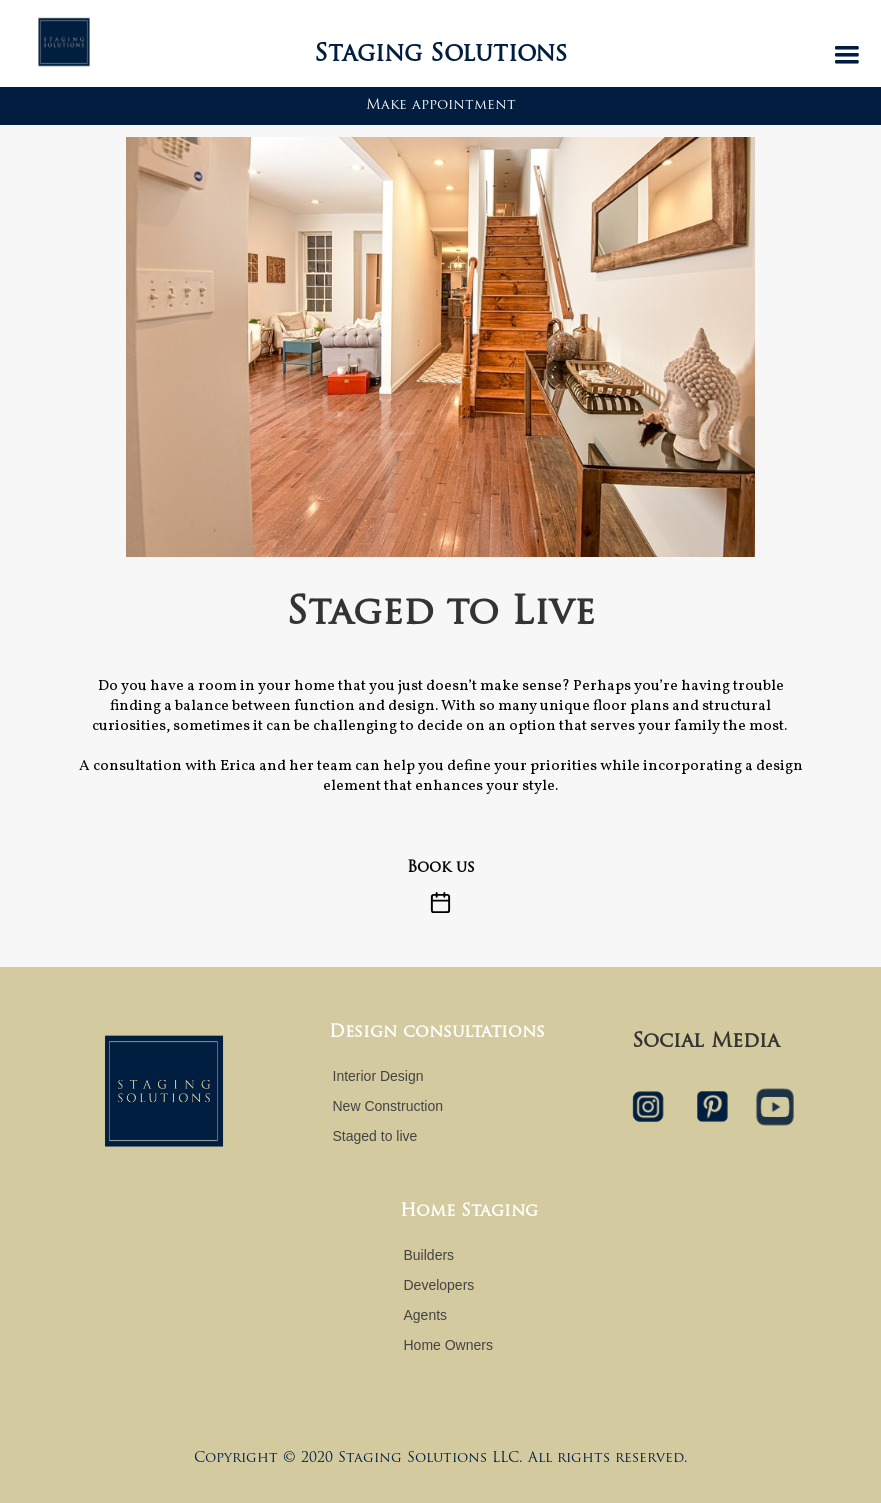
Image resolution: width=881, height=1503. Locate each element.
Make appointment (441, 105)
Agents (426, 1315)
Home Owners (448, 1345)
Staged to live (375, 1136)
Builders (429, 1255)
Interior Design (378, 1076)
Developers (439, 1285)
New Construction (388, 1106)
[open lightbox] (440, 347)
